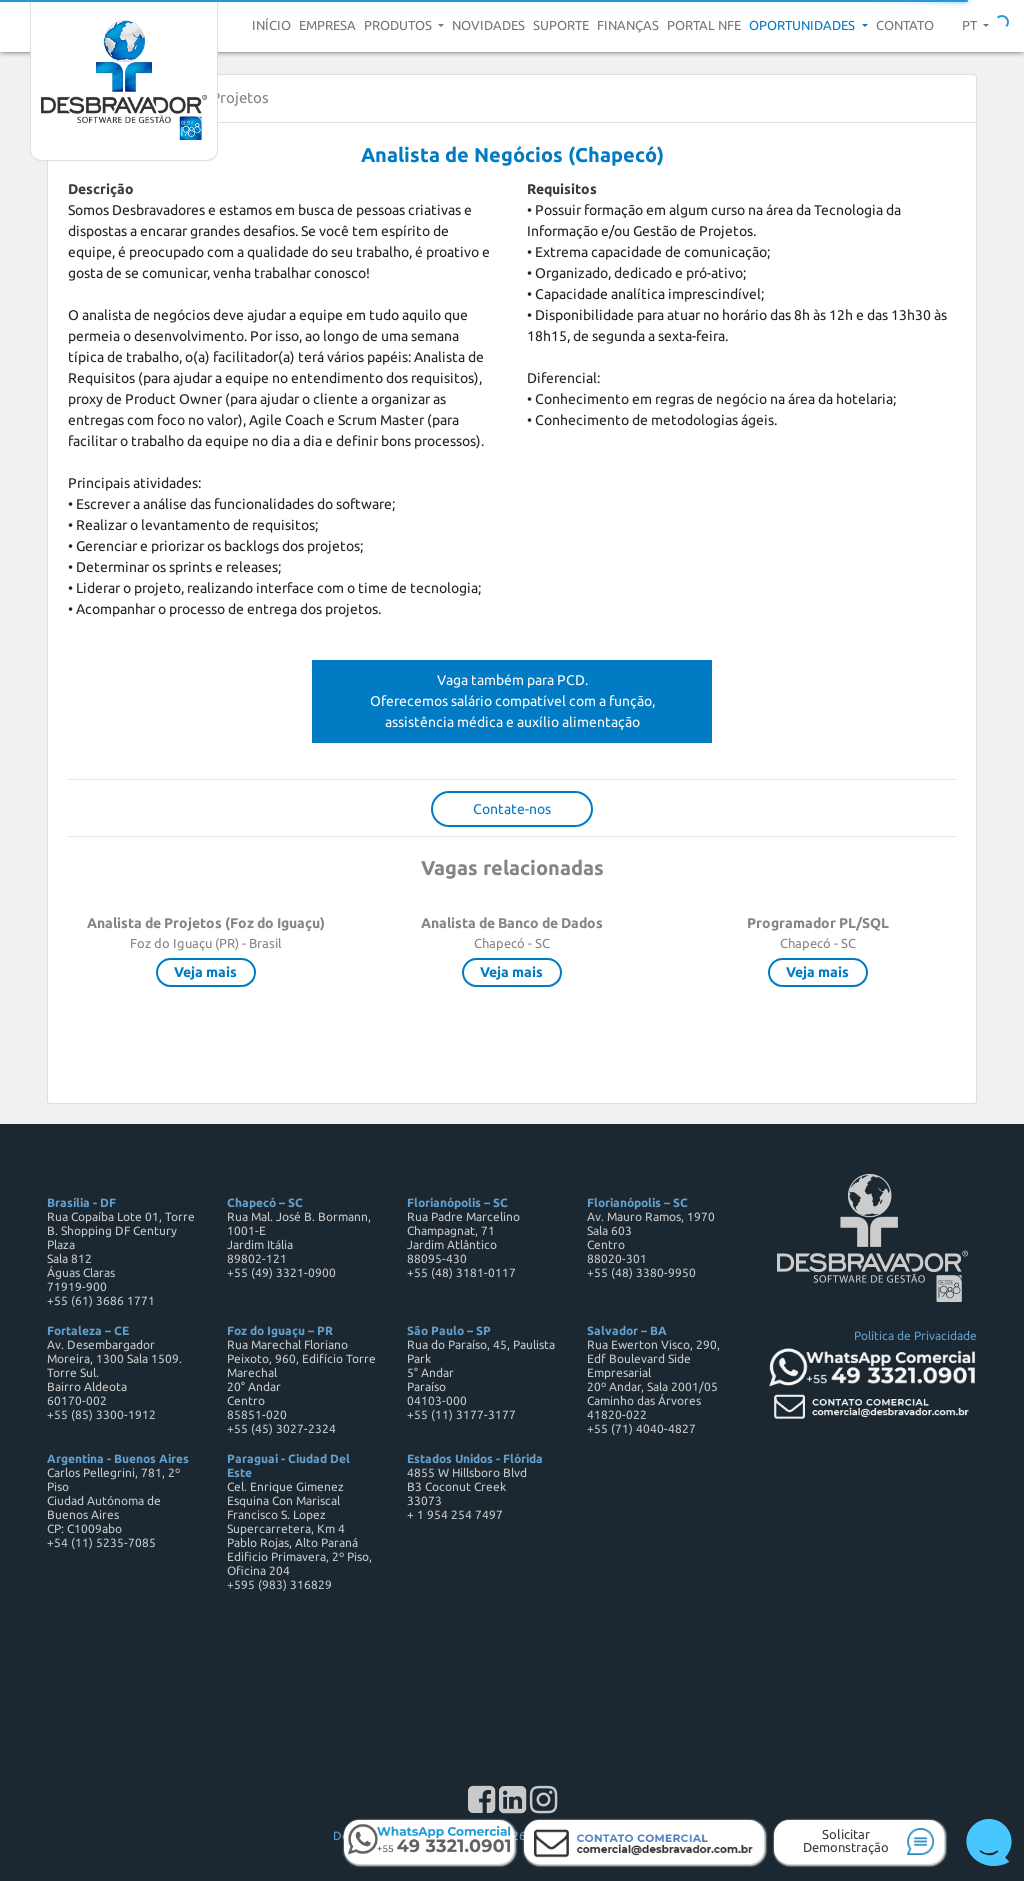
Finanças (628, 25)
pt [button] (971, 25)
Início (271, 25)
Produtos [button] (399, 25)
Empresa (327, 25)
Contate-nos (512, 809)
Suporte (561, 25)
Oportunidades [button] (803, 25)
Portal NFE (704, 25)
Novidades (488, 25)
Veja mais (205, 972)
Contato (905, 25)
